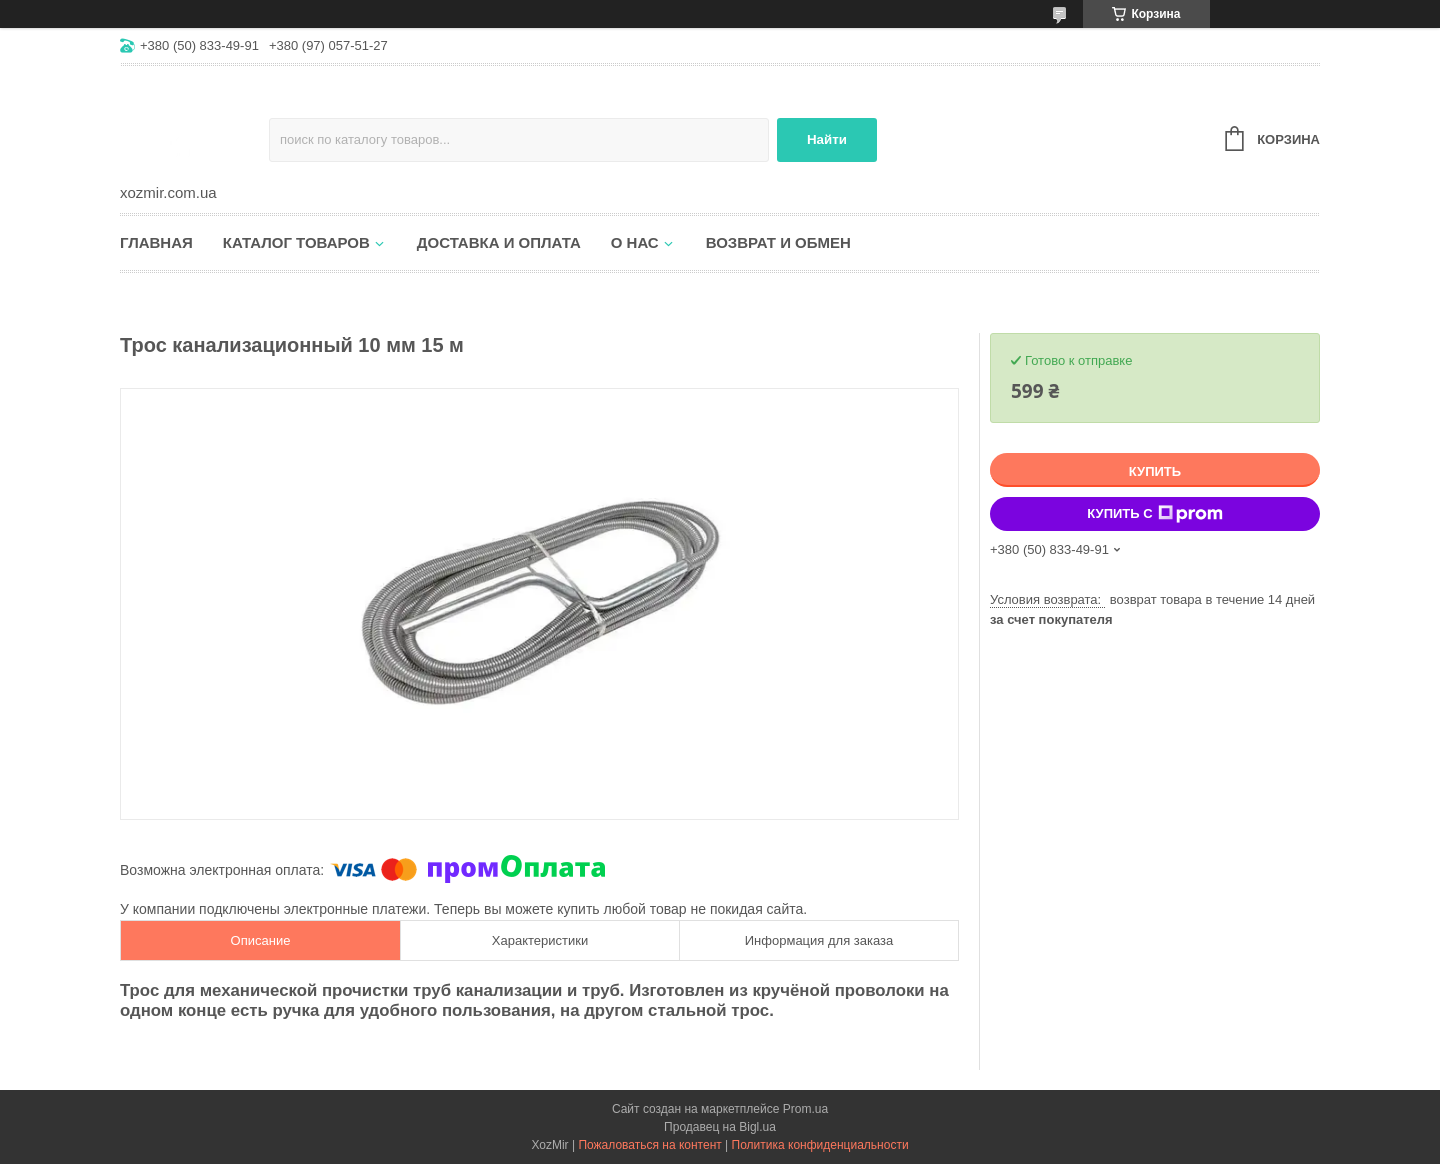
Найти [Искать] (827, 139)
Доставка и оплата (499, 242)
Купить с (1154, 514)
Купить (1155, 471)
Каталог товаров (296, 242)
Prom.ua (805, 1109)
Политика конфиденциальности (820, 1145)
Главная (156, 242)
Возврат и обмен (778, 242)
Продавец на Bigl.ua (720, 1127)
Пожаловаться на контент (649, 1145)
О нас (635, 242)
